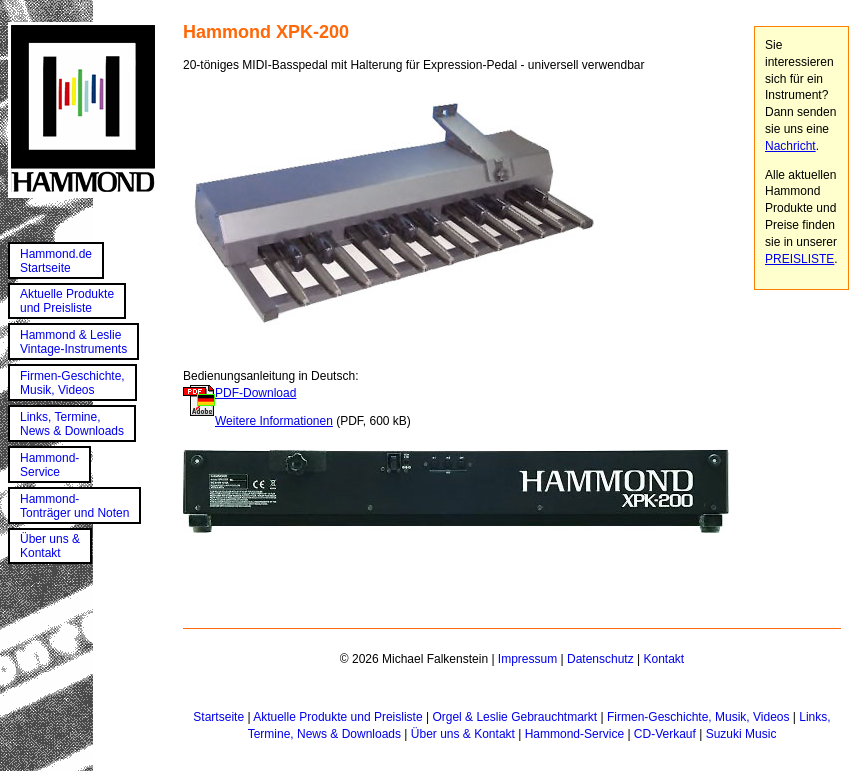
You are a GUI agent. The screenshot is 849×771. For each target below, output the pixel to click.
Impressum (527, 659)
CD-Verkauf (665, 734)
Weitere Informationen (274, 421)
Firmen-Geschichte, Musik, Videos (698, 717)
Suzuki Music (741, 734)
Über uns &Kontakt (50, 546)
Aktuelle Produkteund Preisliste (67, 301)
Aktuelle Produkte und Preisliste (337, 717)
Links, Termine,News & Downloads (72, 424)
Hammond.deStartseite (56, 261)
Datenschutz (600, 659)
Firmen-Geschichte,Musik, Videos (72, 383)
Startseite (218, 717)
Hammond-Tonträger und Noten (74, 506)
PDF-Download (255, 393)
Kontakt (663, 659)
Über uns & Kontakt (463, 734)
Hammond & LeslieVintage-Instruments (73, 342)
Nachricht (790, 146)
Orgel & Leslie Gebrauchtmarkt (514, 717)
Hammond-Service (49, 465)
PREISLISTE (799, 259)
